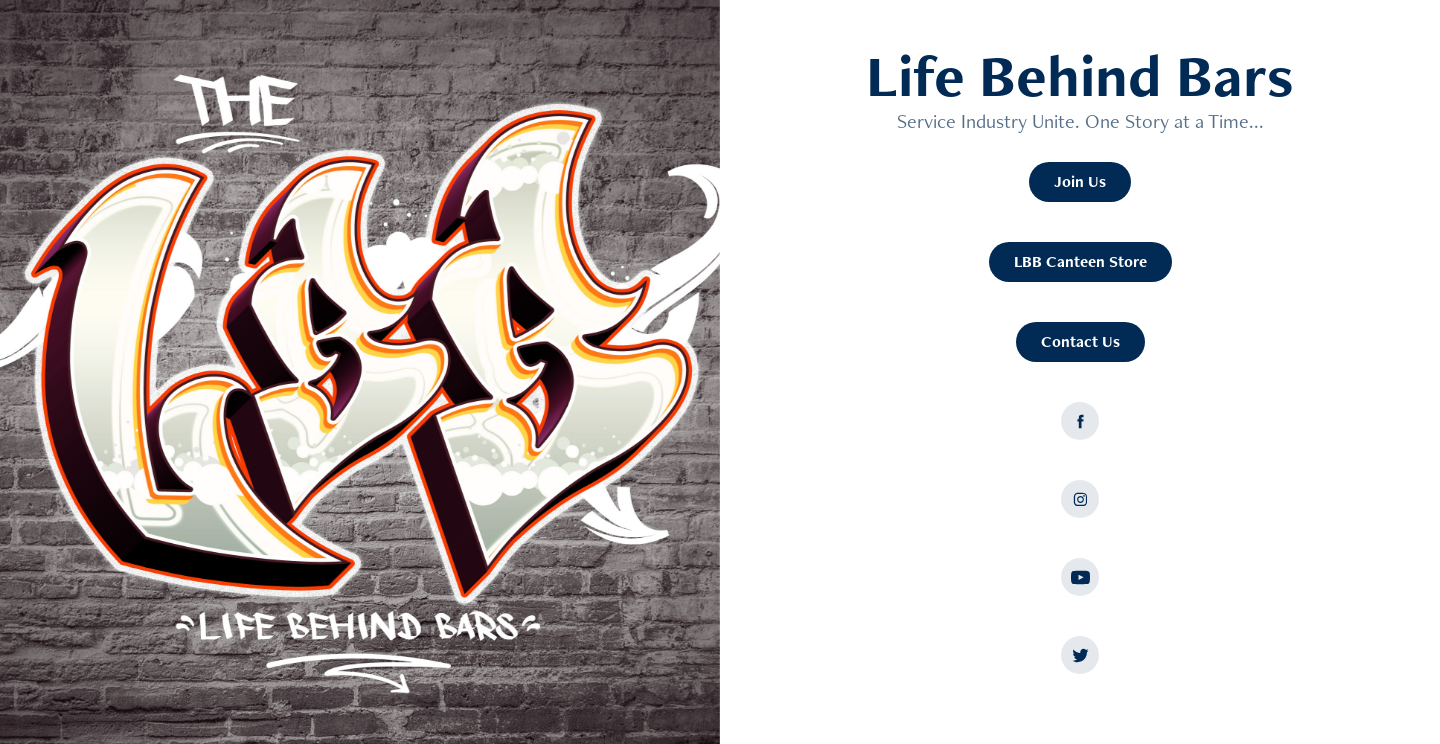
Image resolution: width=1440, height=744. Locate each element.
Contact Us (1080, 341)
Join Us (1080, 181)
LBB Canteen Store (1080, 261)
